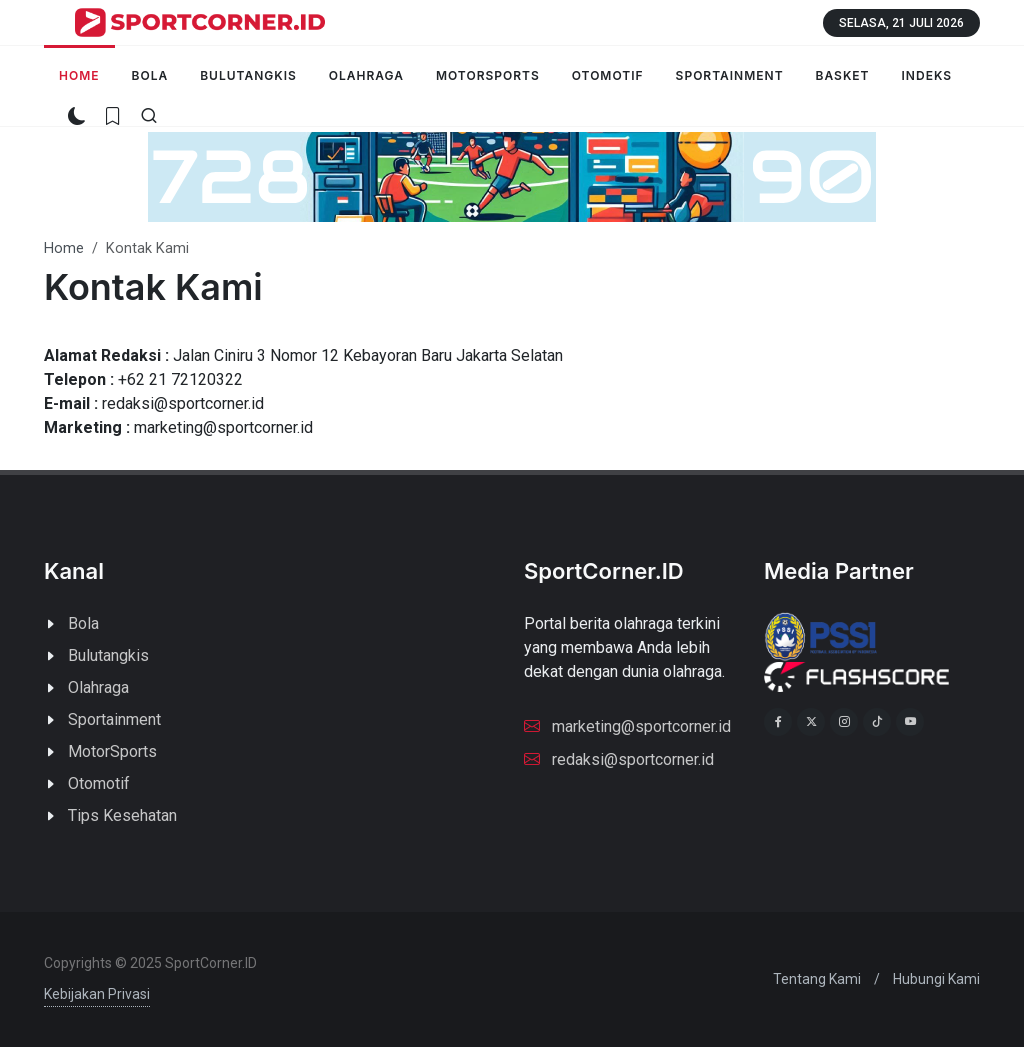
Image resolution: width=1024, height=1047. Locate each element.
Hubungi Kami (936, 979)
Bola (83, 623)
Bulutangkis (108, 655)
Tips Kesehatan (122, 815)
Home (64, 248)
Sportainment (114, 719)
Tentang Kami (817, 979)
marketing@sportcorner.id (627, 725)
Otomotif (99, 783)
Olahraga (98, 687)
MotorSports (112, 751)
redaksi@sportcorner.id (619, 758)
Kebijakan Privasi (97, 994)
